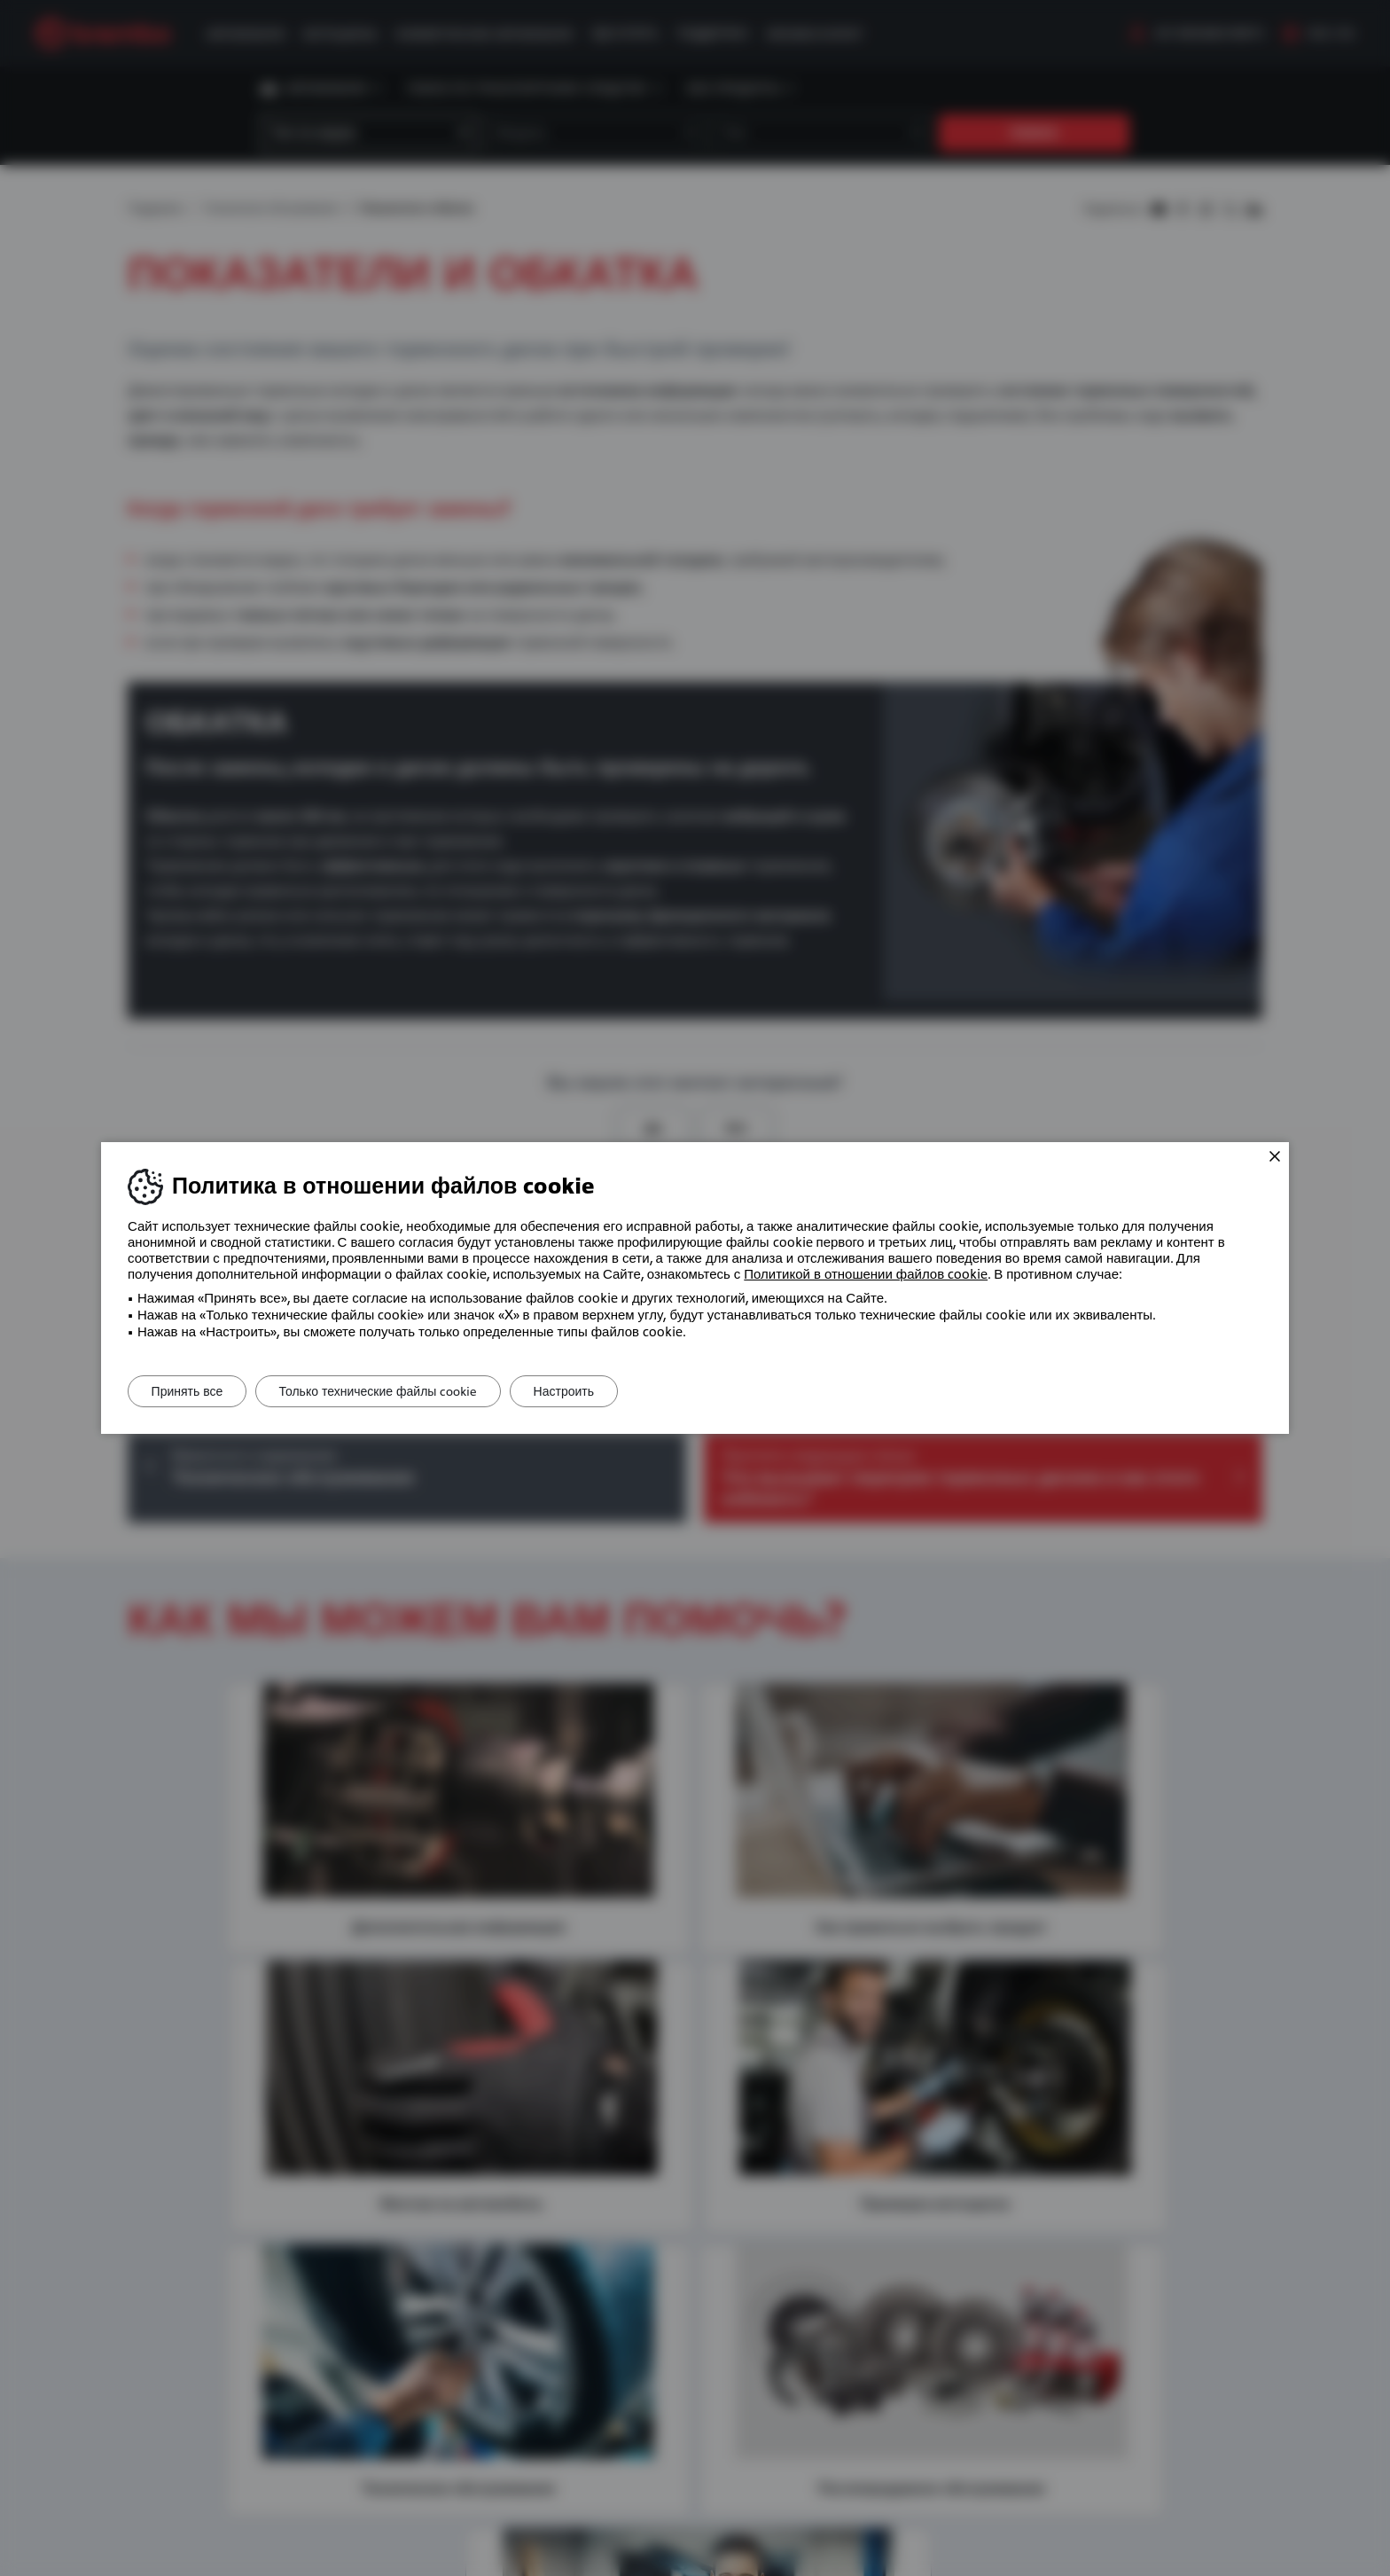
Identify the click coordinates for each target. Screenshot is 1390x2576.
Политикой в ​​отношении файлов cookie (866, 1274)
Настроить (583, 1391)
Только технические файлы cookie (390, 1391)
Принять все (191, 1391)
